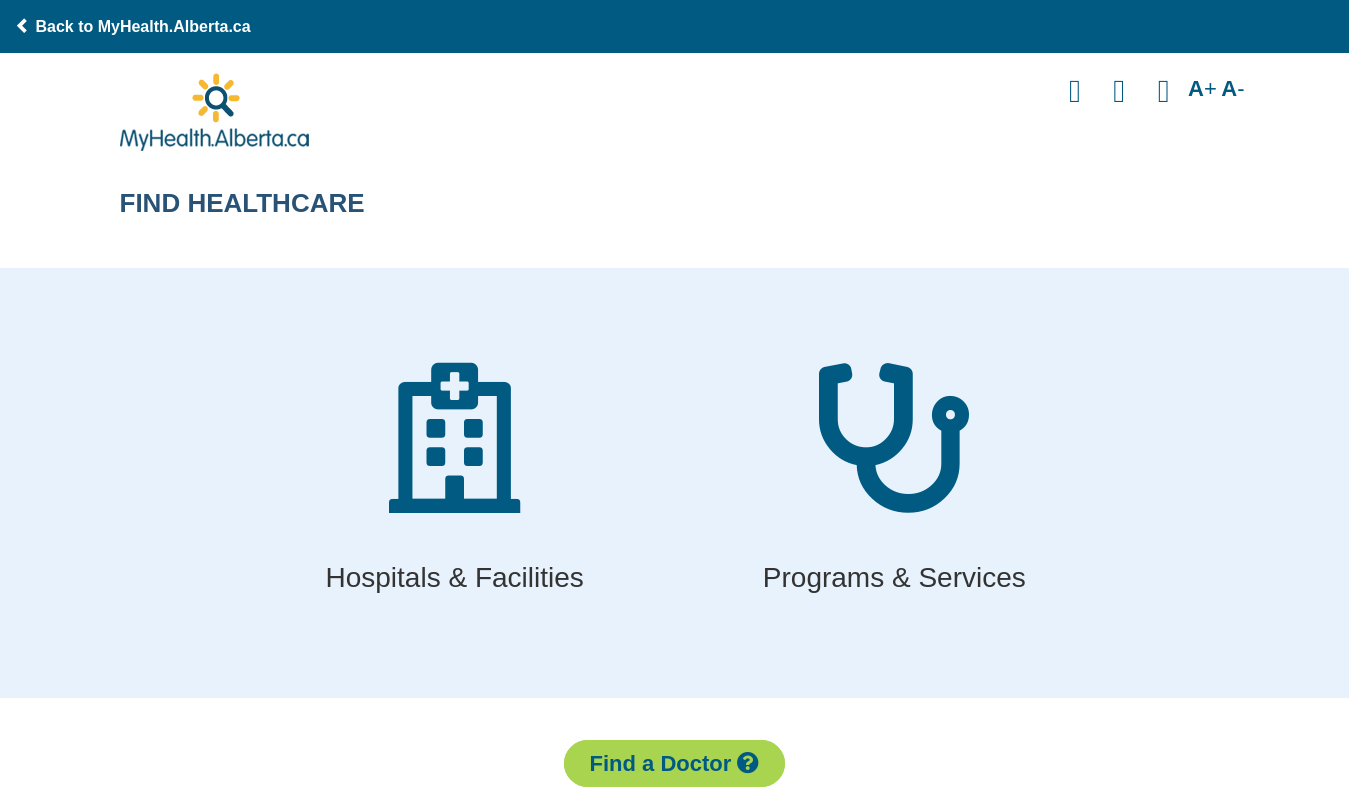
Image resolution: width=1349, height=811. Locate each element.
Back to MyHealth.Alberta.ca (133, 26)
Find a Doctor (675, 763)
